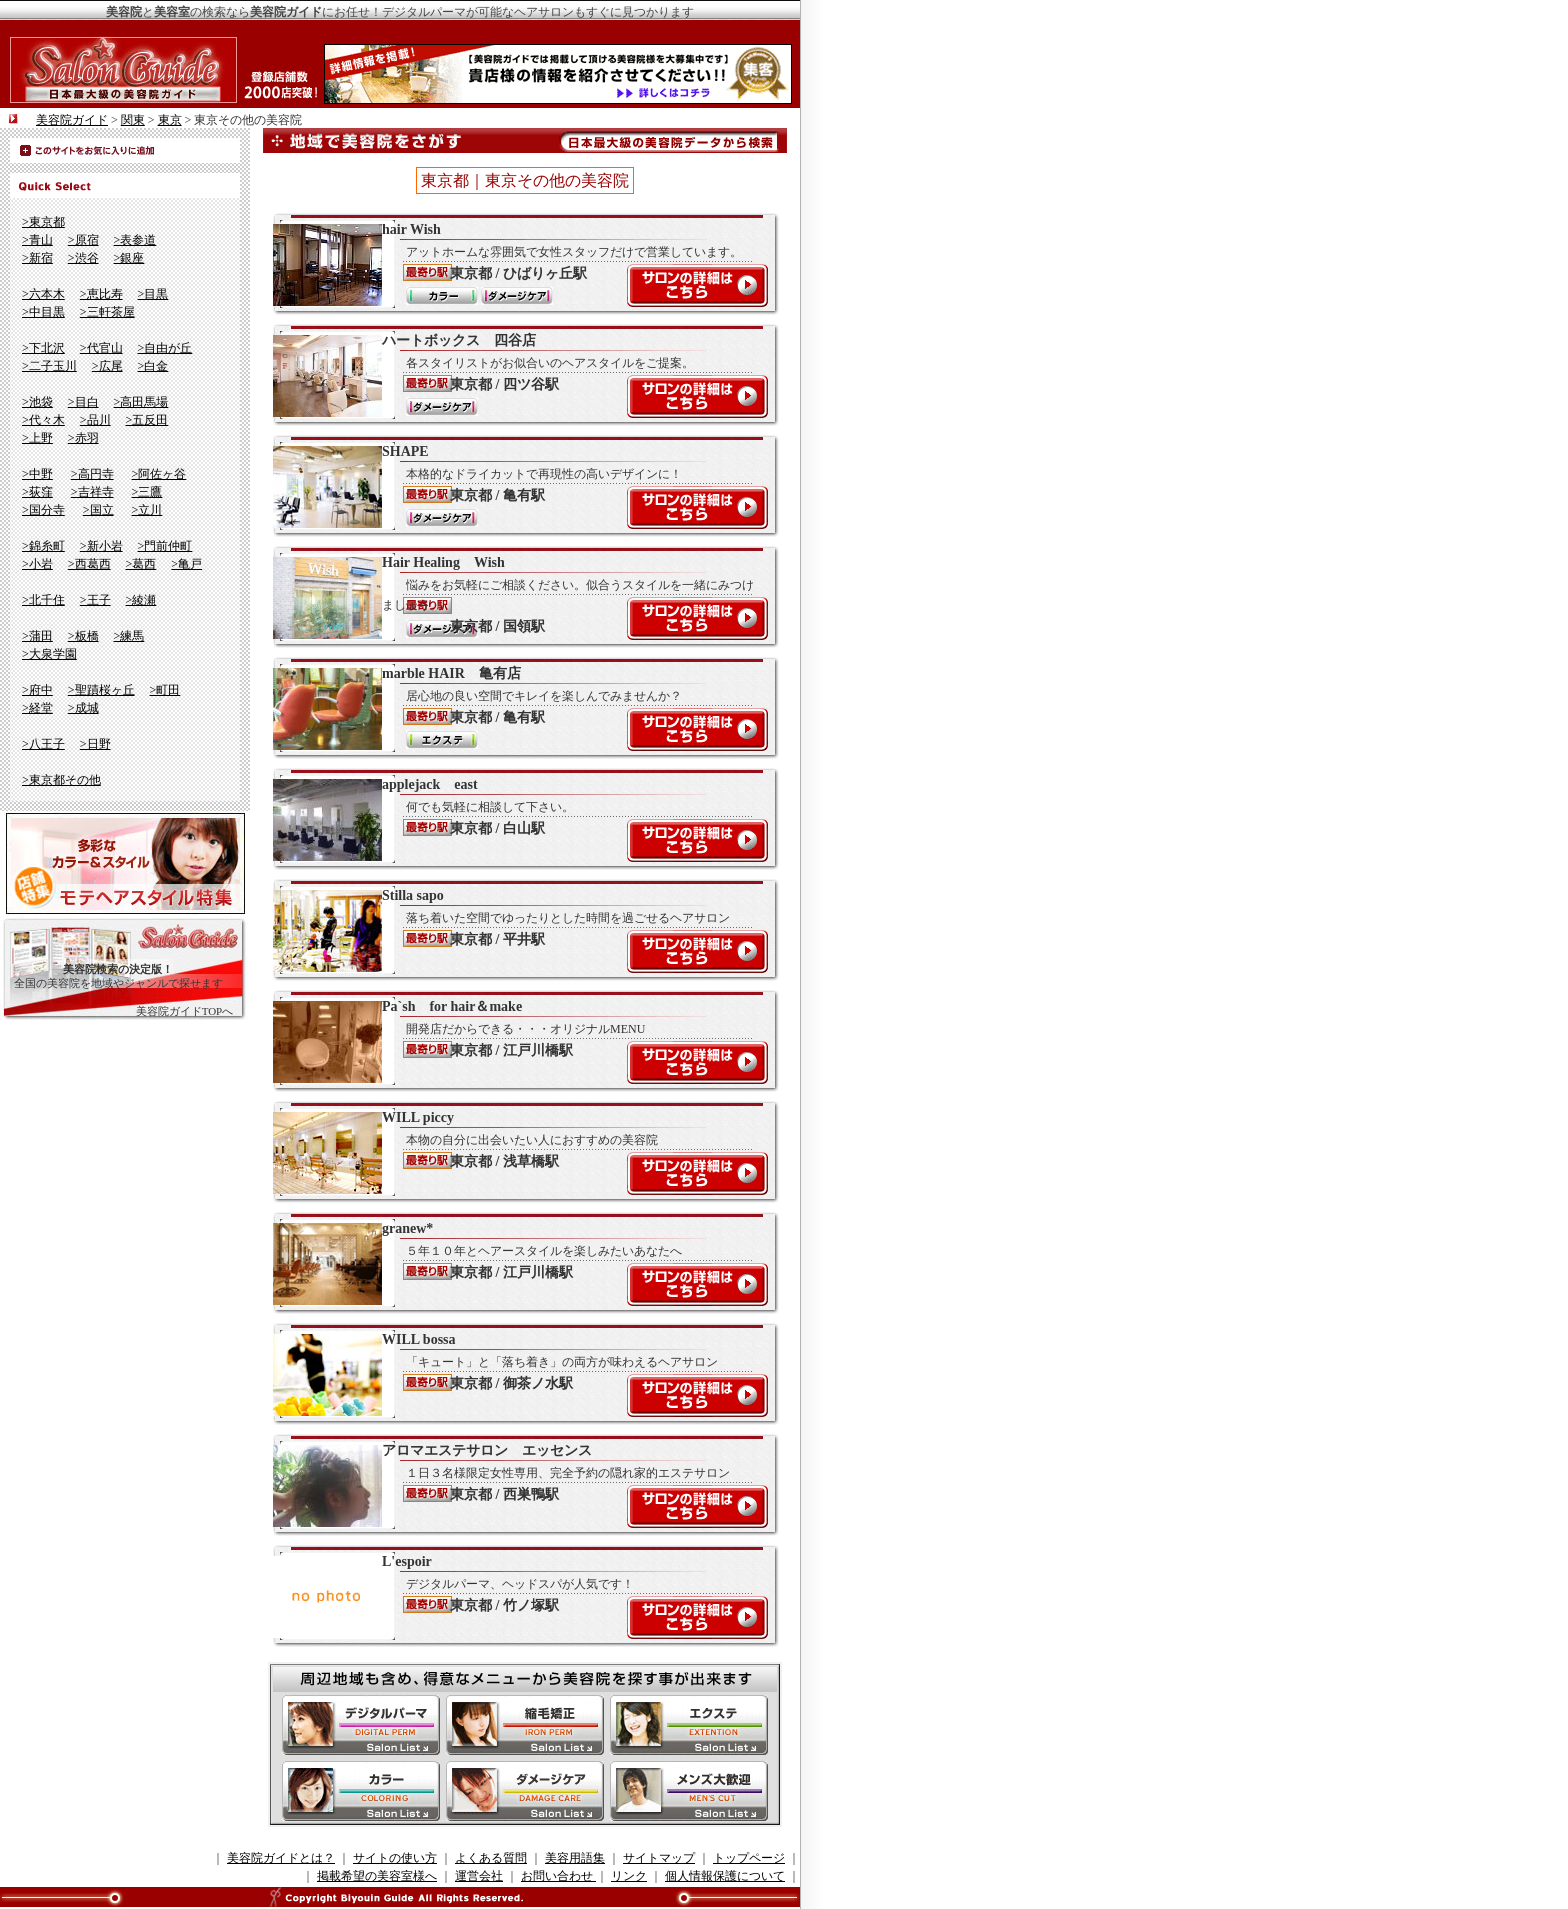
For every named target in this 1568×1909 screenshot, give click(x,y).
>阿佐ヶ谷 (159, 474)
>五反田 (147, 420)
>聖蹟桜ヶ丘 (101, 690)
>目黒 (153, 294)
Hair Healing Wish (515, 597)
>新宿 (37, 258)
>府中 (37, 690)
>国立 (98, 510)
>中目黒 (43, 312)
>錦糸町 (43, 546)
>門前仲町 (165, 546)
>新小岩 (101, 546)
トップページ (749, 1858)
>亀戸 (186, 564)
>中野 (37, 474)
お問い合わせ (558, 1876)
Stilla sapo (515, 930)
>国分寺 (43, 510)
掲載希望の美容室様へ (377, 1876)
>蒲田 (37, 636)
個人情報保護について (725, 1876)
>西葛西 (89, 564)
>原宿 (83, 240)
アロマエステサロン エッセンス (515, 1485)
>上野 (37, 438)
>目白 (83, 402)
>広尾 (107, 366)
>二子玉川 (49, 366)
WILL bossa (515, 1374)
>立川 (147, 510)
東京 (170, 120)
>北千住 (43, 600)
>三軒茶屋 (107, 312)
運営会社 (479, 1876)
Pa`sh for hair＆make (515, 1041)
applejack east (515, 819)
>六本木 (43, 294)
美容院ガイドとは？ (281, 1858)
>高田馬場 (141, 402)
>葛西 (141, 564)
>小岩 (37, 564)
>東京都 (43, 222)
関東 (133, 120)
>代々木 (43, 420)
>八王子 (43, 744)
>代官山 (101, 348)
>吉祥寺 (92, 492)
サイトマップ (659, 1858)
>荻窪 (37, 492)
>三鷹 (147, 492)
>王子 (95, 600)
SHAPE (515, 486)
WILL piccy (515, 1152)
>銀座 (129, 258)
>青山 (37, 240)
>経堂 (37, 708)
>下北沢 (43, 348)
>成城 (83, 708)
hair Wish (515, 264)
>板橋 (83, 636)
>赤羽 (83, 438)
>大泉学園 (49, 654)
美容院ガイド (72, 120)
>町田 (165, 690)
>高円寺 (92, 474)
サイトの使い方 (395, 1858)
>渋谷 (83, 258)
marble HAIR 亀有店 (515, 708)
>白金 (153, 366)
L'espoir (515, 1596)
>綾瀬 (141, 600)
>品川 (95, 420)
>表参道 (135, 240)
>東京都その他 (61, 780)
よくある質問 (491, 1858)
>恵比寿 (101, 294)
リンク (629, 1876)
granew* (515, 1263)
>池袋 (37, 402)
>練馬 (129, 636)
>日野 (95, 744)
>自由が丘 (165, 348)
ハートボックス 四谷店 (515, 375)
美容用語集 (575, 1858)
